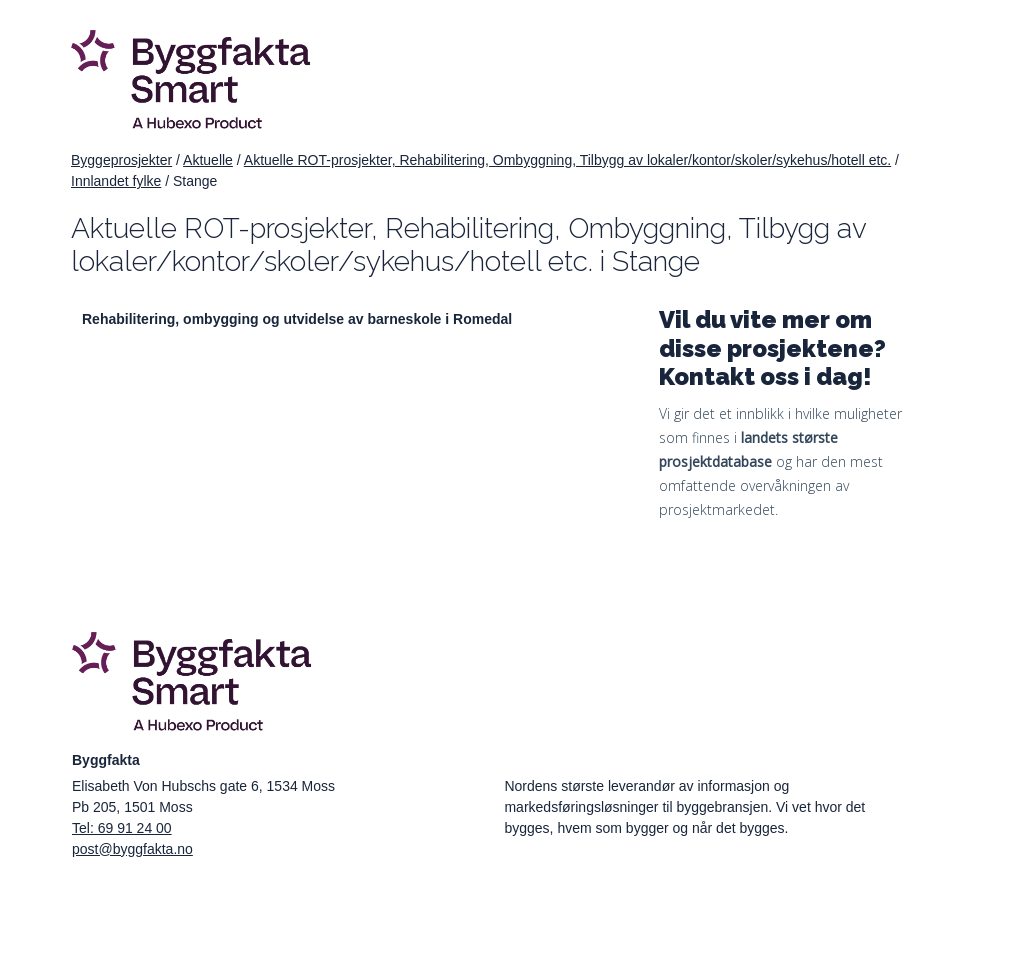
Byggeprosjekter (121, 160)
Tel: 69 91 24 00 (122, 828)
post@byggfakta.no (132, 849)
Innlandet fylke (116, 181)
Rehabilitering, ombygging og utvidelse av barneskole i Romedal (297, 319)
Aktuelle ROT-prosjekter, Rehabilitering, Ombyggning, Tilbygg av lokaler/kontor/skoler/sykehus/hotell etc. (567, 160)
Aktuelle (208, 160)
